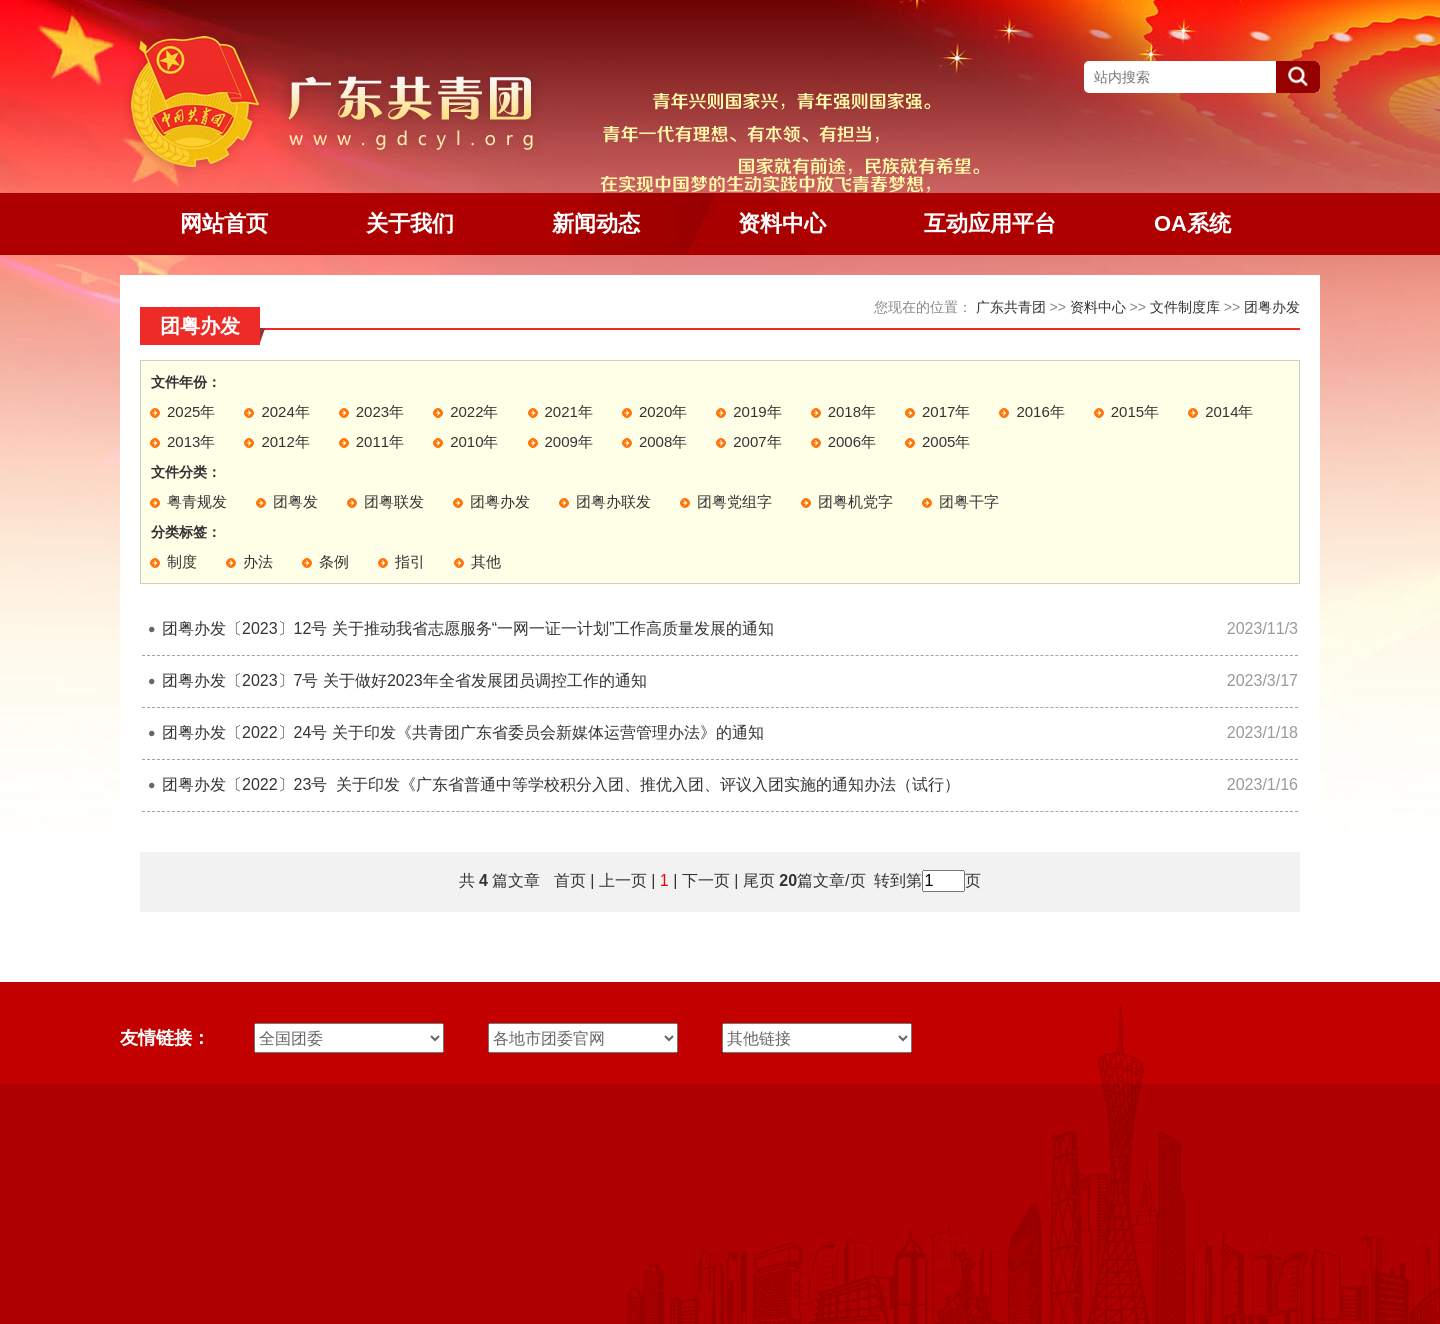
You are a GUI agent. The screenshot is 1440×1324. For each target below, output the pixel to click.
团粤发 (295, 501)
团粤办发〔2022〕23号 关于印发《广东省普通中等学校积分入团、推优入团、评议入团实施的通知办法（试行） (561, 784)
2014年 (1229, 411)
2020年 (663, 411)
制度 (182, 561)
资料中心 (1098, 307)
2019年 (757, 411)
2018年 (852, 411)
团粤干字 (969, 501)
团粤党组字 (734, 501)
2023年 (380, 411)
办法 (258, 561)
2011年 (380, 441)
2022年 (474, 411)
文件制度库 (1185, 307)
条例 (334, 561)
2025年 (191, 411)
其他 (486, 561)
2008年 (663, 441)
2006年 (852, 441)
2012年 (285, 441)
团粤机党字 (855, 501)
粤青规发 (197, 501)
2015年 (1135, 411)
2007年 (757, 441)
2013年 (191, 441)
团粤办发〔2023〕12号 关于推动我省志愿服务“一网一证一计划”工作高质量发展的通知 (468, 628)
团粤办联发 (613, 501)
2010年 (474, 441)
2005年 (946, 441)
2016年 (1040, 411)
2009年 (569, 441)
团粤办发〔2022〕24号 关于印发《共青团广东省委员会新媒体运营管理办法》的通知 (463, 732)
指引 (410, 561)
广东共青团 (1011, 307)
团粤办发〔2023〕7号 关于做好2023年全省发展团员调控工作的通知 (404, 680)
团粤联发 (394, 501)
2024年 (285, 411)
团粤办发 (1272, 307)
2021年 (569, 411)
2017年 (946, 411)
